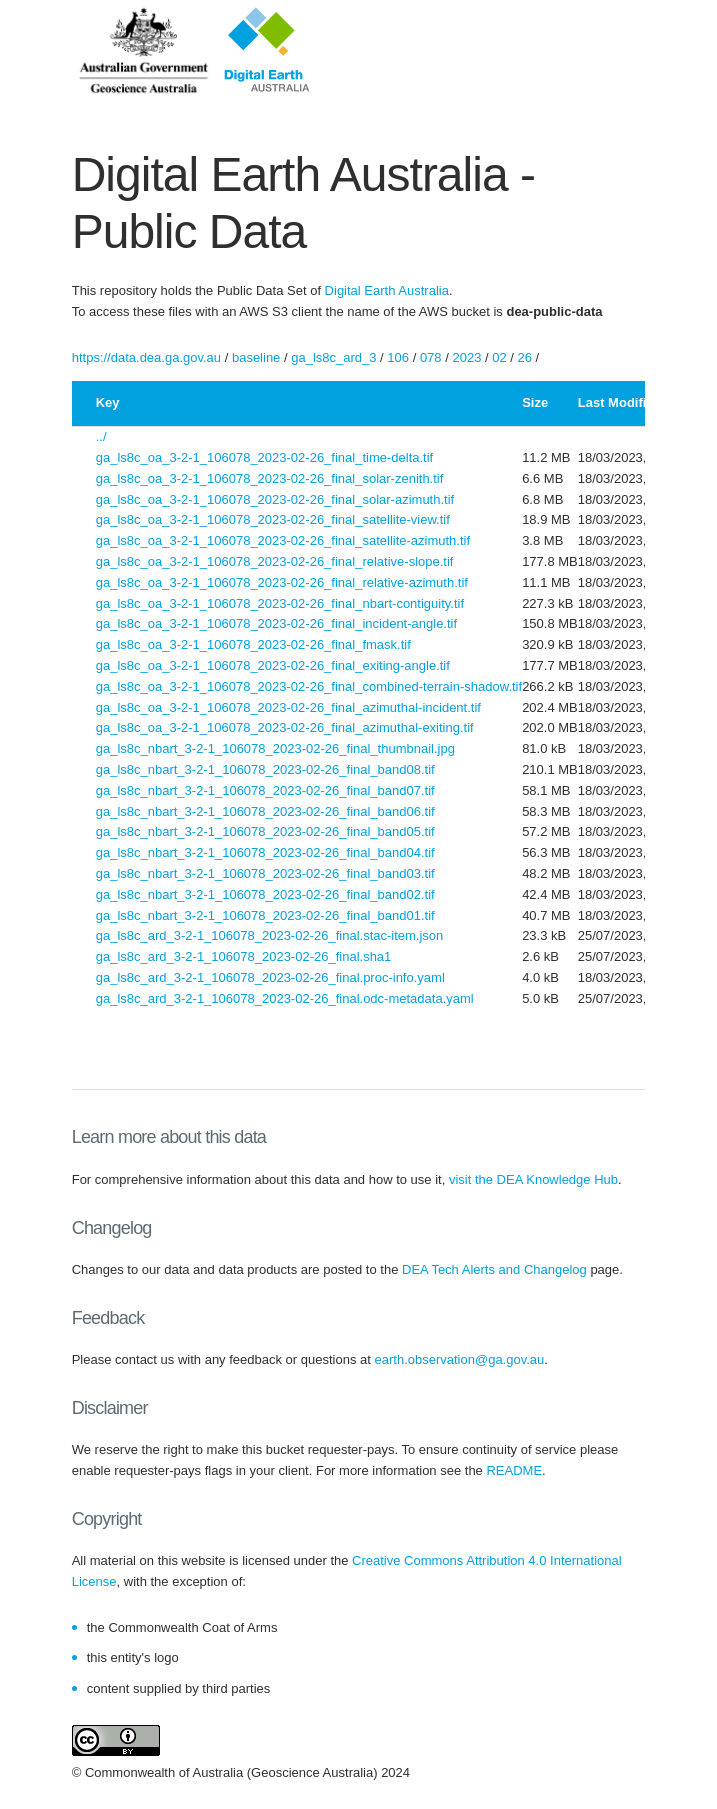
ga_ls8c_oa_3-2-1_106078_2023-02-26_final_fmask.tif (253, 644)
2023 (466, 357)
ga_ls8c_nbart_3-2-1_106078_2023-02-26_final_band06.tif (265, 811)
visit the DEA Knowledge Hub (533, 1179)
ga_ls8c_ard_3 (333, 357)
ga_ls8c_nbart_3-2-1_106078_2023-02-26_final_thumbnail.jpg (275, 748)
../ (101, 436)
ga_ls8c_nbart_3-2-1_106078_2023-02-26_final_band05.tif (265, 831)
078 (431, 357)
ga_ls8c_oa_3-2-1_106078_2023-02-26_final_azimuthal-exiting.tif (285, 727)
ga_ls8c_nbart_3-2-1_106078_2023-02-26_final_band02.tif (265, 894)
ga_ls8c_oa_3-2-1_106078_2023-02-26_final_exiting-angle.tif (273, 665)
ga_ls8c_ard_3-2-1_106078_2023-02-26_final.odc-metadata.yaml (285, 998)
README (514, 1470)
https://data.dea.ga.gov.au (146, 357)
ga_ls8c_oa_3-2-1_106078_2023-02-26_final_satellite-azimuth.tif (283, 540)
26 (525, 357)
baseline (256, 357)
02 (499, 357)
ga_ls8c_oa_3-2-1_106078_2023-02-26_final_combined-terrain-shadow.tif (309, 686)
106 (398, 357)
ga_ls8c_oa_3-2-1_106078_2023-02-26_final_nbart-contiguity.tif (280, 603)
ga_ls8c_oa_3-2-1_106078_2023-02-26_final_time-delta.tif (265, 457)
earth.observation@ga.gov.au (460, 1359)
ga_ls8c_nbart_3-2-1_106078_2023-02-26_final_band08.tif (265, 769)
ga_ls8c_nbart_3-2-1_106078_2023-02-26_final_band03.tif (265, 873)
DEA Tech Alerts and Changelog (494, 1269)
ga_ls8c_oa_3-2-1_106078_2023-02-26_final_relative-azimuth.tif (282, 582)
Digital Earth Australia (387, 290)
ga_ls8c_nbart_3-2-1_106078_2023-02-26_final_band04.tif (265, 852)
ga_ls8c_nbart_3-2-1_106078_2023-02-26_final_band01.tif (265, 915)
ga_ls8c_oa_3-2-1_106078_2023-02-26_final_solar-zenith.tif (270, 478)
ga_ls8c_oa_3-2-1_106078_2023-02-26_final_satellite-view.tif (273, 519)
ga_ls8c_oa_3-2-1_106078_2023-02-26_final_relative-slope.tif (275, 561)
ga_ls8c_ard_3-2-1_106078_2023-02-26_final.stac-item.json (270, 935)
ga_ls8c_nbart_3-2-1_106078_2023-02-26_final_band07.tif (265, 790)
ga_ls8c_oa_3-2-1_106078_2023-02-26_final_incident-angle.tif (276, 623)
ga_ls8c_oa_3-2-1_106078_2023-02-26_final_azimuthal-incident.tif (288, 707)
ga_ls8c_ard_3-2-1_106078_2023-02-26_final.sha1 (244, 956)
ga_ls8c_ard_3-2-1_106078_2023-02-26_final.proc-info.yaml (270, 977)
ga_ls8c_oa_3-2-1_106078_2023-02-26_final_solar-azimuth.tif (275, 499)
